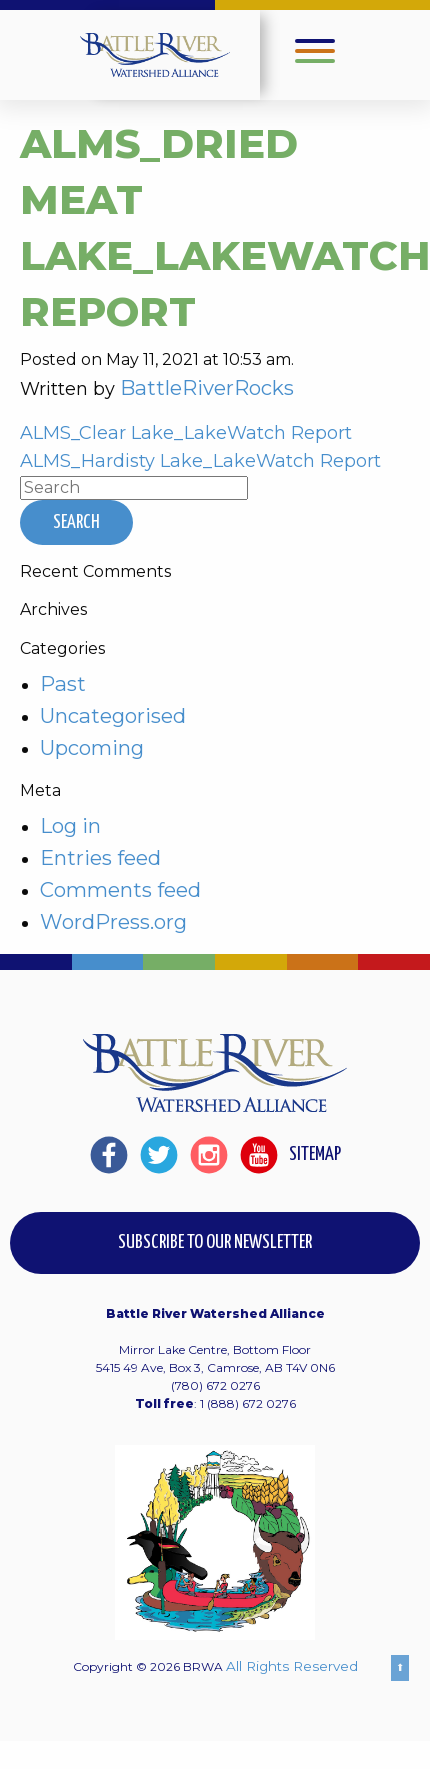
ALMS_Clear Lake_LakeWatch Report (186, 433)
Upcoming (92, 747)
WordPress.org (113, 921)
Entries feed (100, 857)
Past (63, 683)
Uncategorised (113, 715)
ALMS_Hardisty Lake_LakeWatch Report (200, 461)
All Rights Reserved (292, 1666)
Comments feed (120, 889)
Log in (70, 825)
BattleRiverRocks (207, 387)
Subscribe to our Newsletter (215, 1242)
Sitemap (315, 1154)
